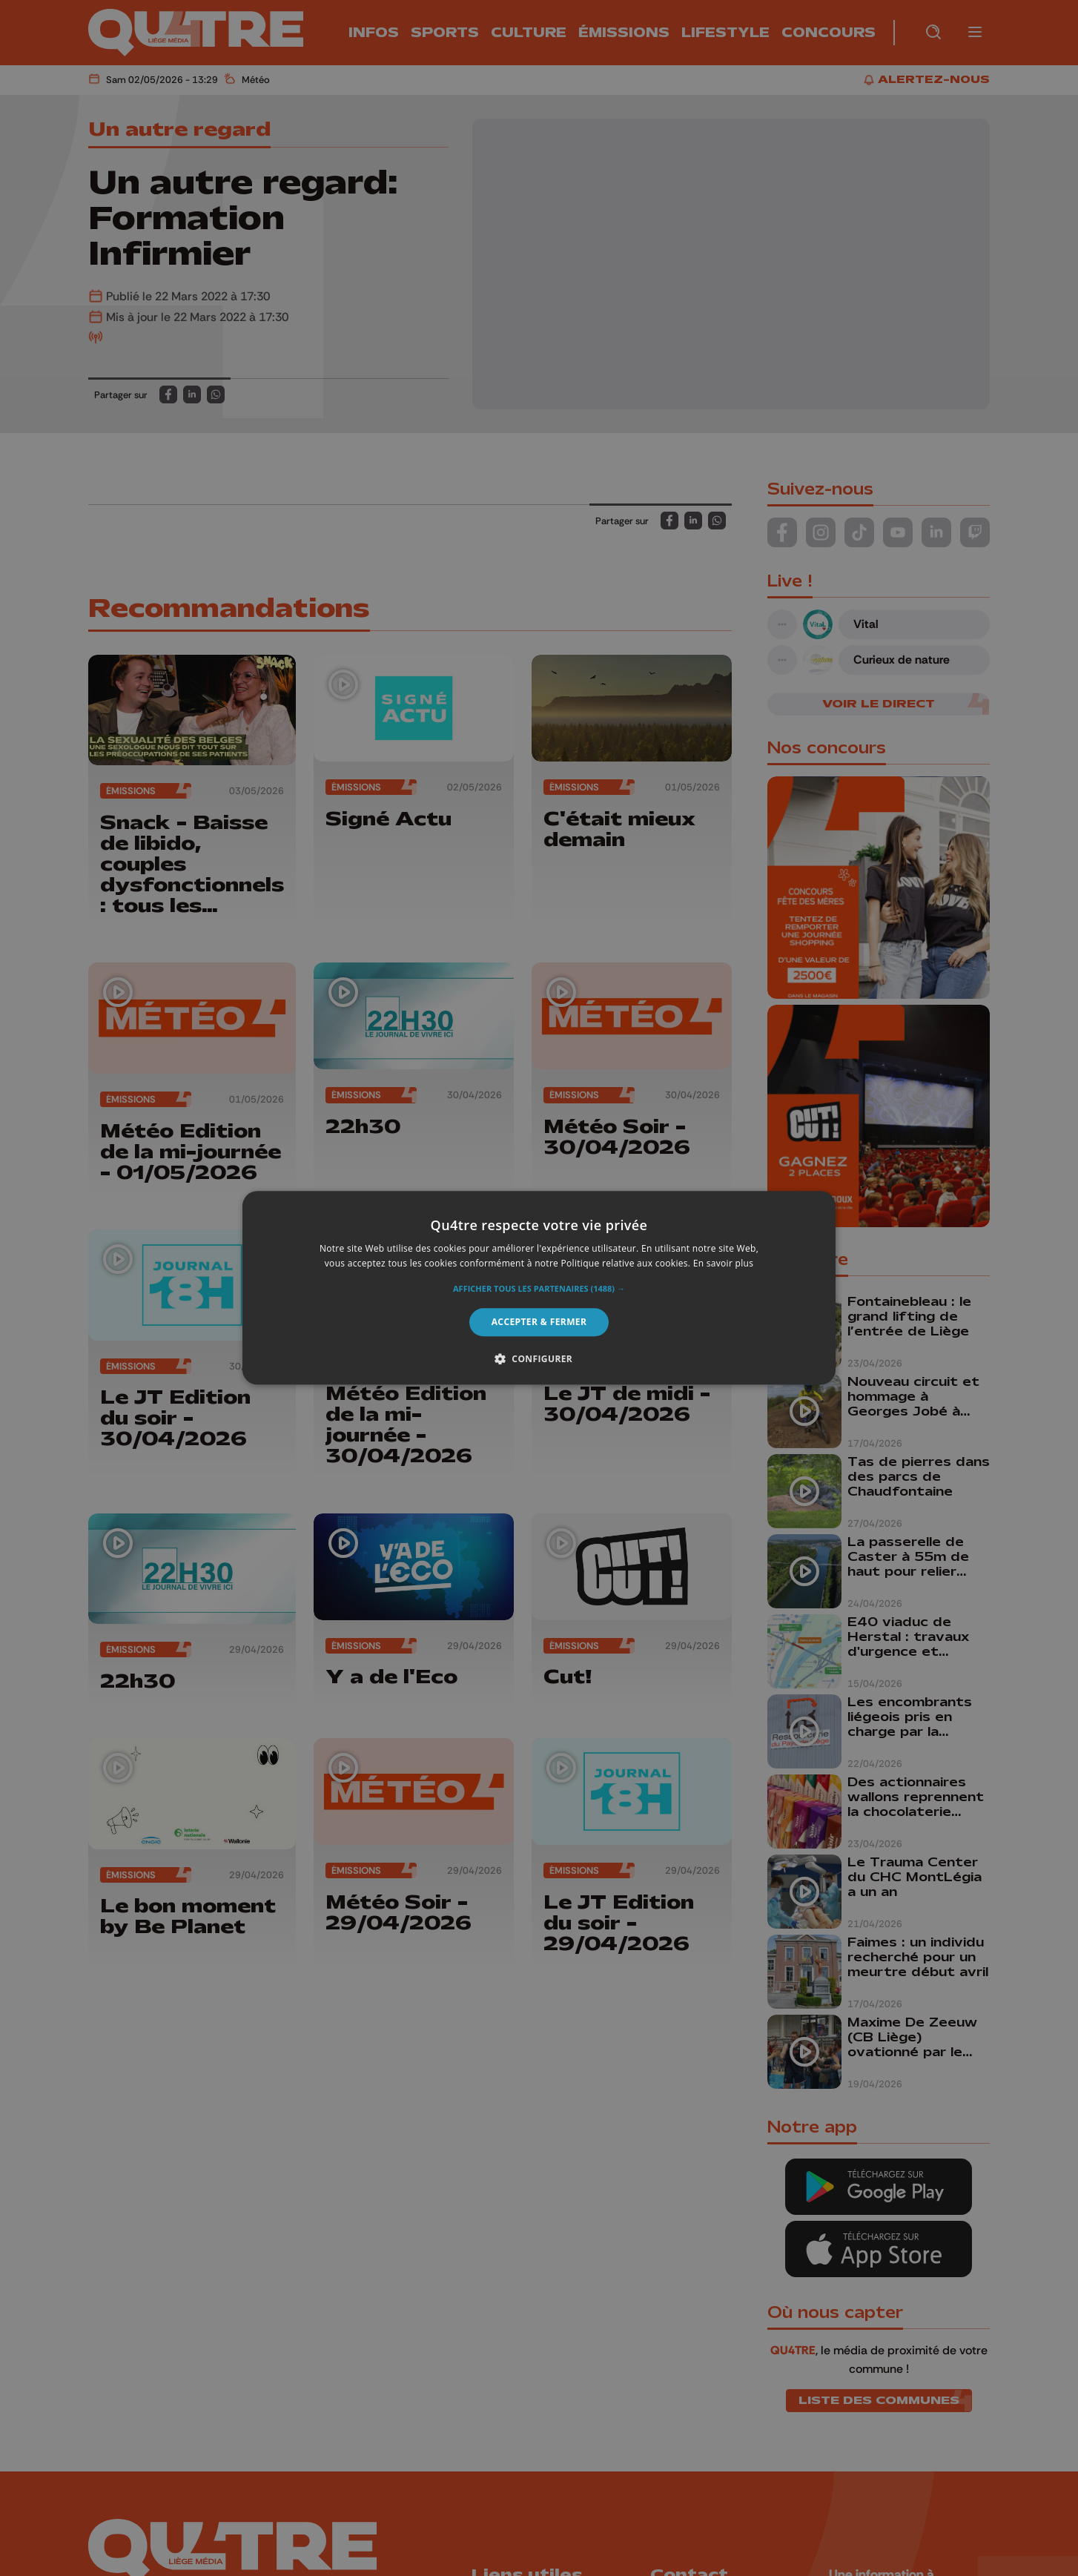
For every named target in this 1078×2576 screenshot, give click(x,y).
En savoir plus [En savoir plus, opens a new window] (723, 1264)
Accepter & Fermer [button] (539, 1321)
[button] (539, 1288)
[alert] (539, 1288)
